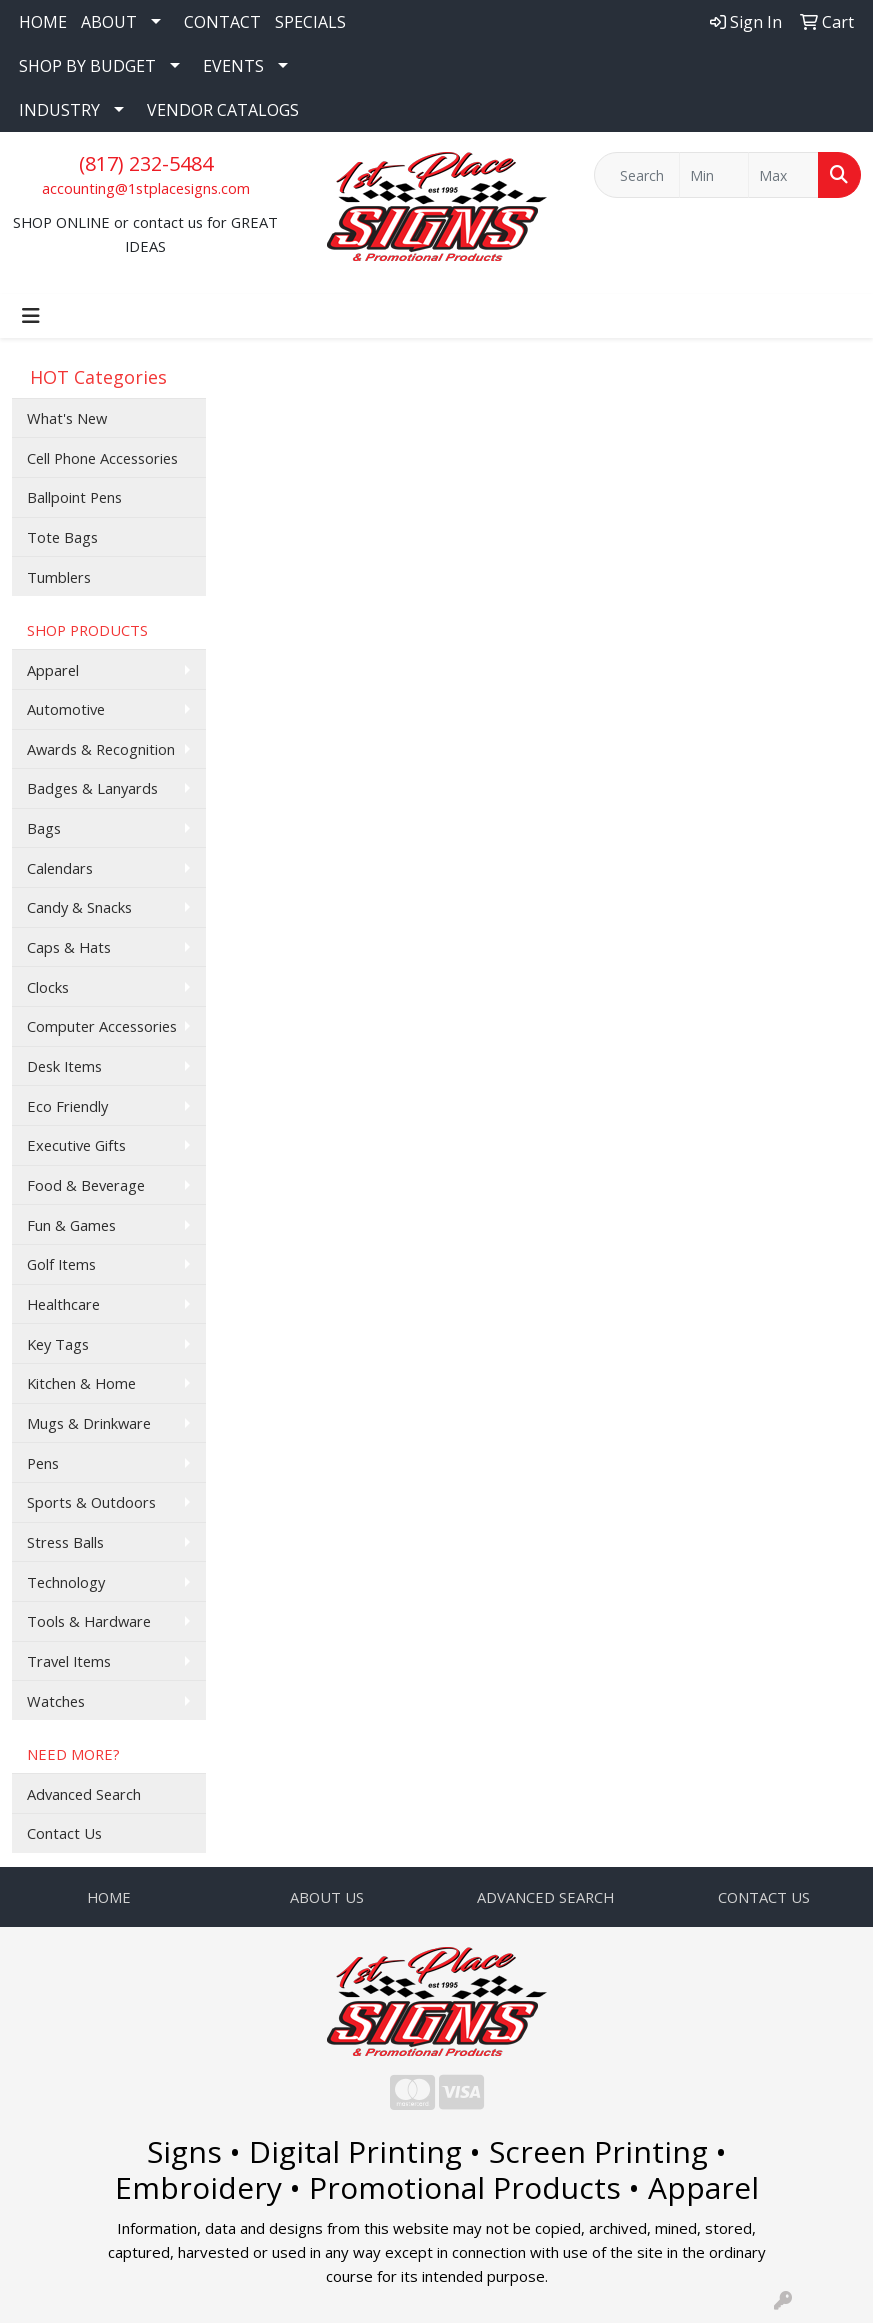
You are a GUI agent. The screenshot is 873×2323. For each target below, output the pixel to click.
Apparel (53, 670)
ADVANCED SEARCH (545, 1897)
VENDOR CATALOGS (223, 110)
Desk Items (64, 1066)
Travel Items (69, 1661)
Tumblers (59, 577)
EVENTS (233, 66)
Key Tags (58, 1344)
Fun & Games (71, 1225)
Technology (66, 1582)
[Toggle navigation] (31, 316)
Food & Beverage (86, 1185)
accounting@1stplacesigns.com (146, 188)
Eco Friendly (67, 1106)
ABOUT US (327, 1897)
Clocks (48, 987)
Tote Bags (62, 537)
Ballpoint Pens (74, 497)
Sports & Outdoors (91, 1502)
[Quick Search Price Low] (714, 175)
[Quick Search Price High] (783, 175)
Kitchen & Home (81, 1383)
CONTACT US (764, 1897)
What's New (67, 418)
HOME (43, 22)
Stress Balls (65, 1542)
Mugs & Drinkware (89, 1423)
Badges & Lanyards (92, 788)
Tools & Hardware (89, 1621)
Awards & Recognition (101, 749)
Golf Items (61, 1264)
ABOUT (109, 22)
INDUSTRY (59, 110)
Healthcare (63, 1304)
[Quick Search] (637, 175)
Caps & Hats (69, 947)
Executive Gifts (76, 1145)
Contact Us (64, 1833)
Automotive (66, 709)
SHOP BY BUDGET (87, 66)
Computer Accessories (102, 1026)
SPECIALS (310, 22)
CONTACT (222, 22)
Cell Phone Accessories (102, 458)
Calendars (60, 868)
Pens (43, 1463)
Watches (56, 1701)
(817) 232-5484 (146, 163)
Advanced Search (84, 1794)
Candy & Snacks (79, 907)
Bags (44, 828)
